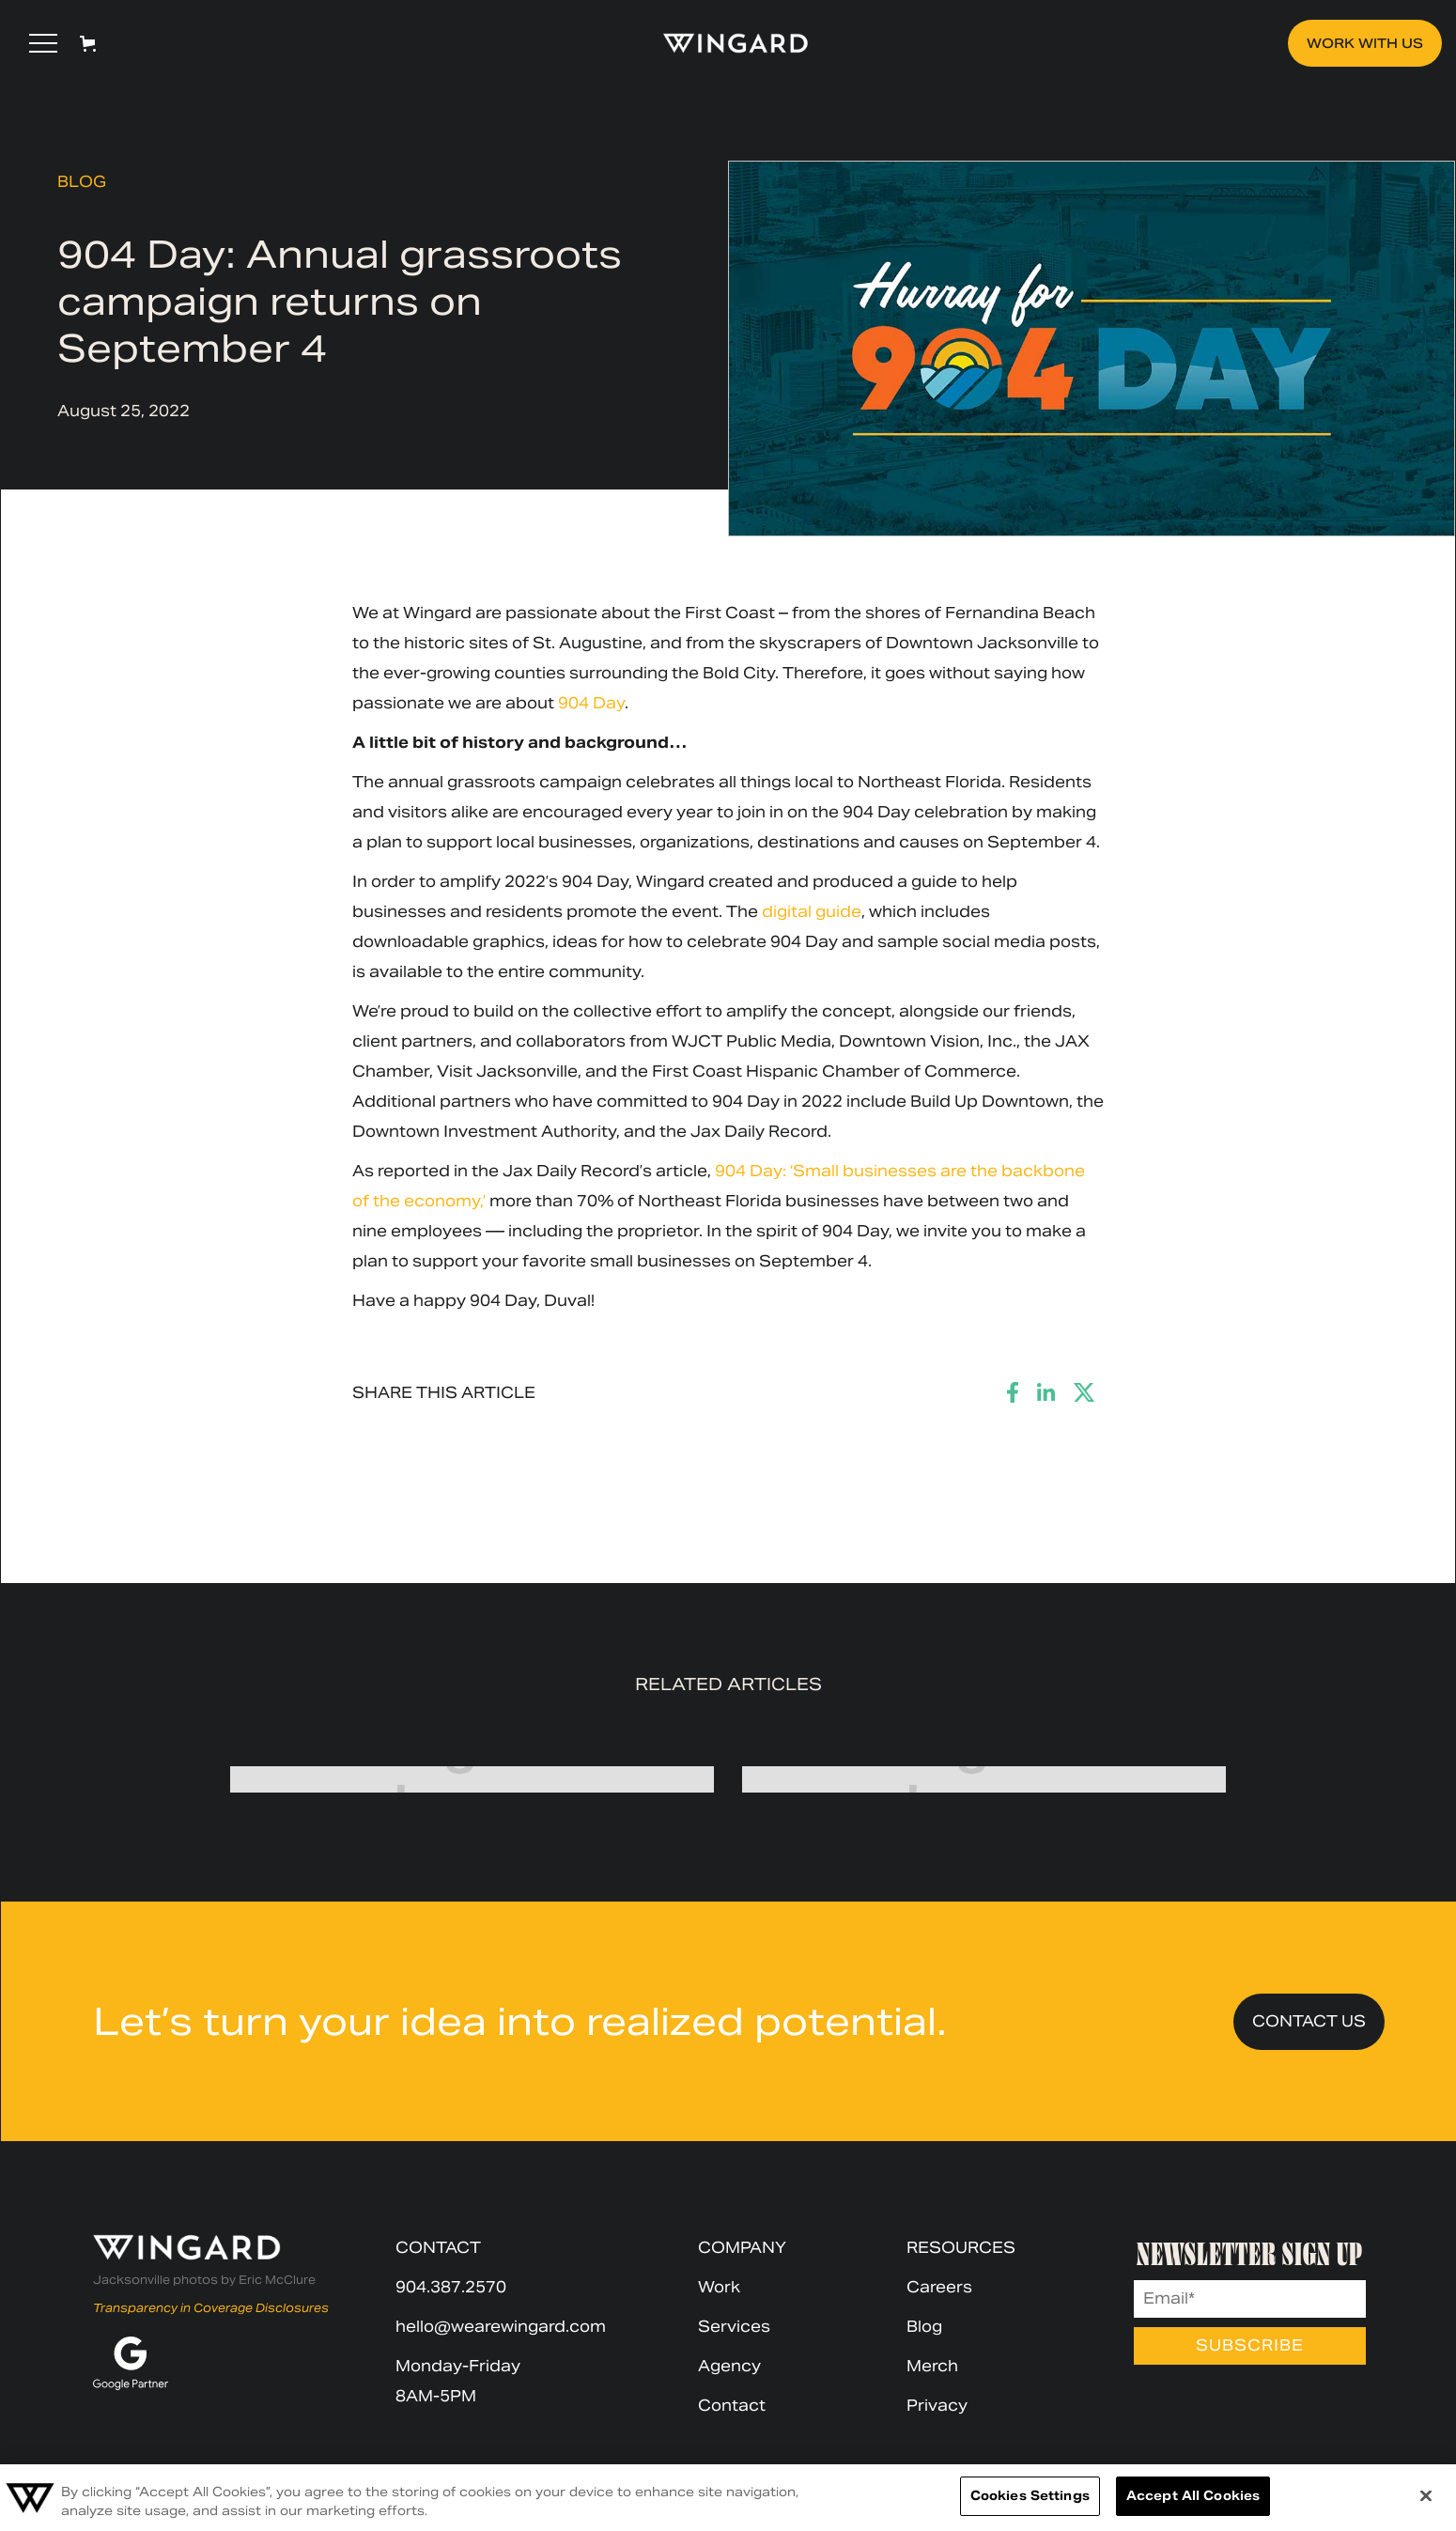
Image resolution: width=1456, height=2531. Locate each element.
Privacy (937, 2405)
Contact (732, 2405)
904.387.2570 (450, 2287)
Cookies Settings (1030, 2496)
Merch (932, 2366)
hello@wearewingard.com (500, 2327)
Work (719, 2287)
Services (734, 2327)
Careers (939, 2287)
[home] (727, 43)
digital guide (811, 912)
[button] (43, 43)
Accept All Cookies (1193, 2496)
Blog (81, 182)
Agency (729, 2366)
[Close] (1426, 2495)
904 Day (591, 703)
